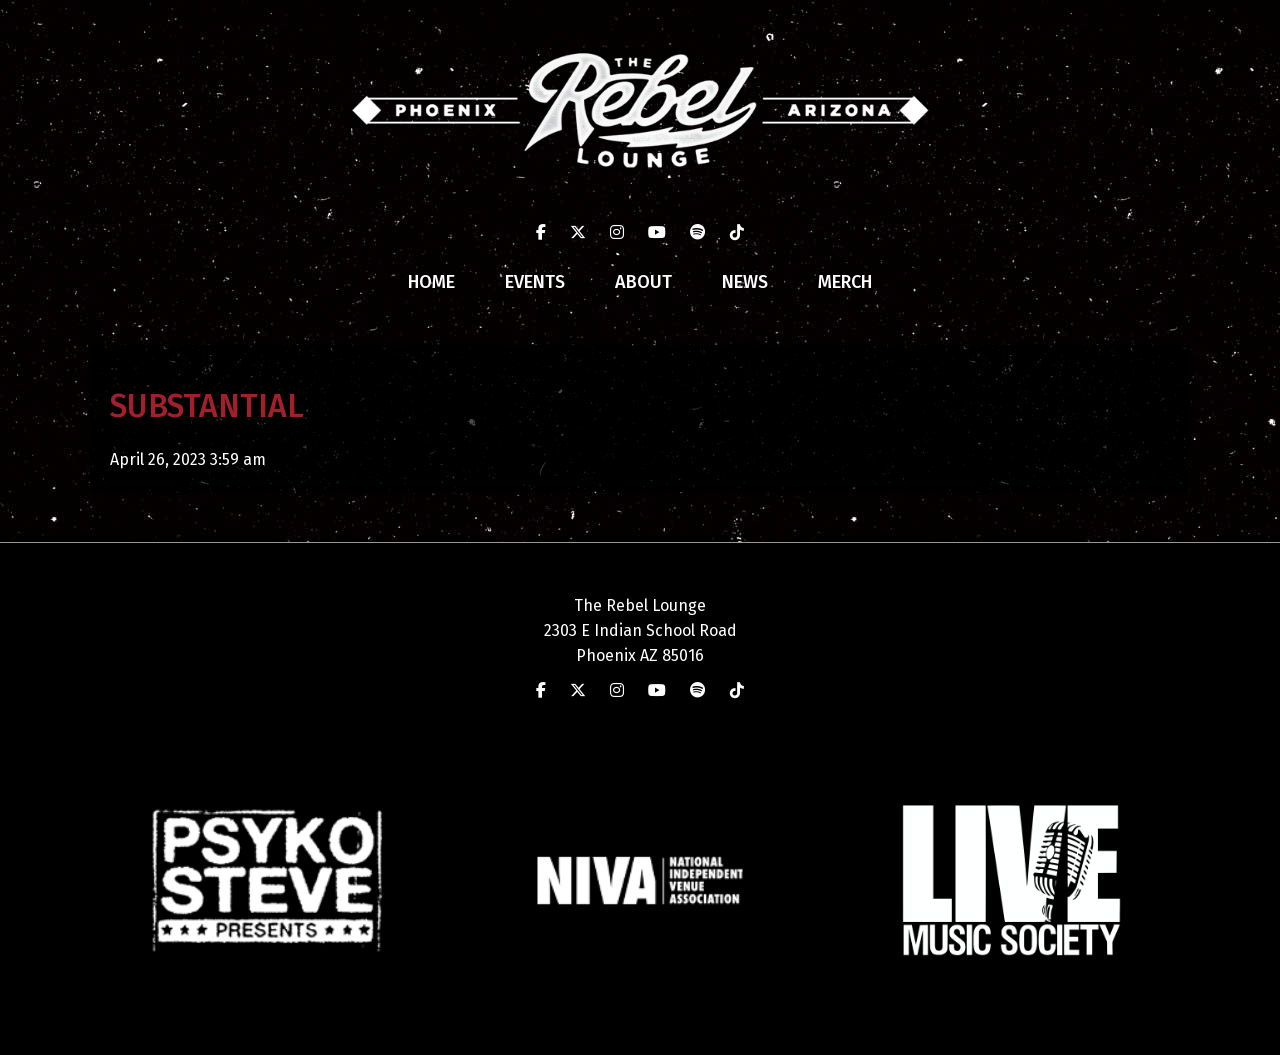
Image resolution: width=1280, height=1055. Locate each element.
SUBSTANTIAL (207, 406)
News (745, 282)
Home (431, 282)
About (643, 282)
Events (535, 282)
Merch (845, 282)
